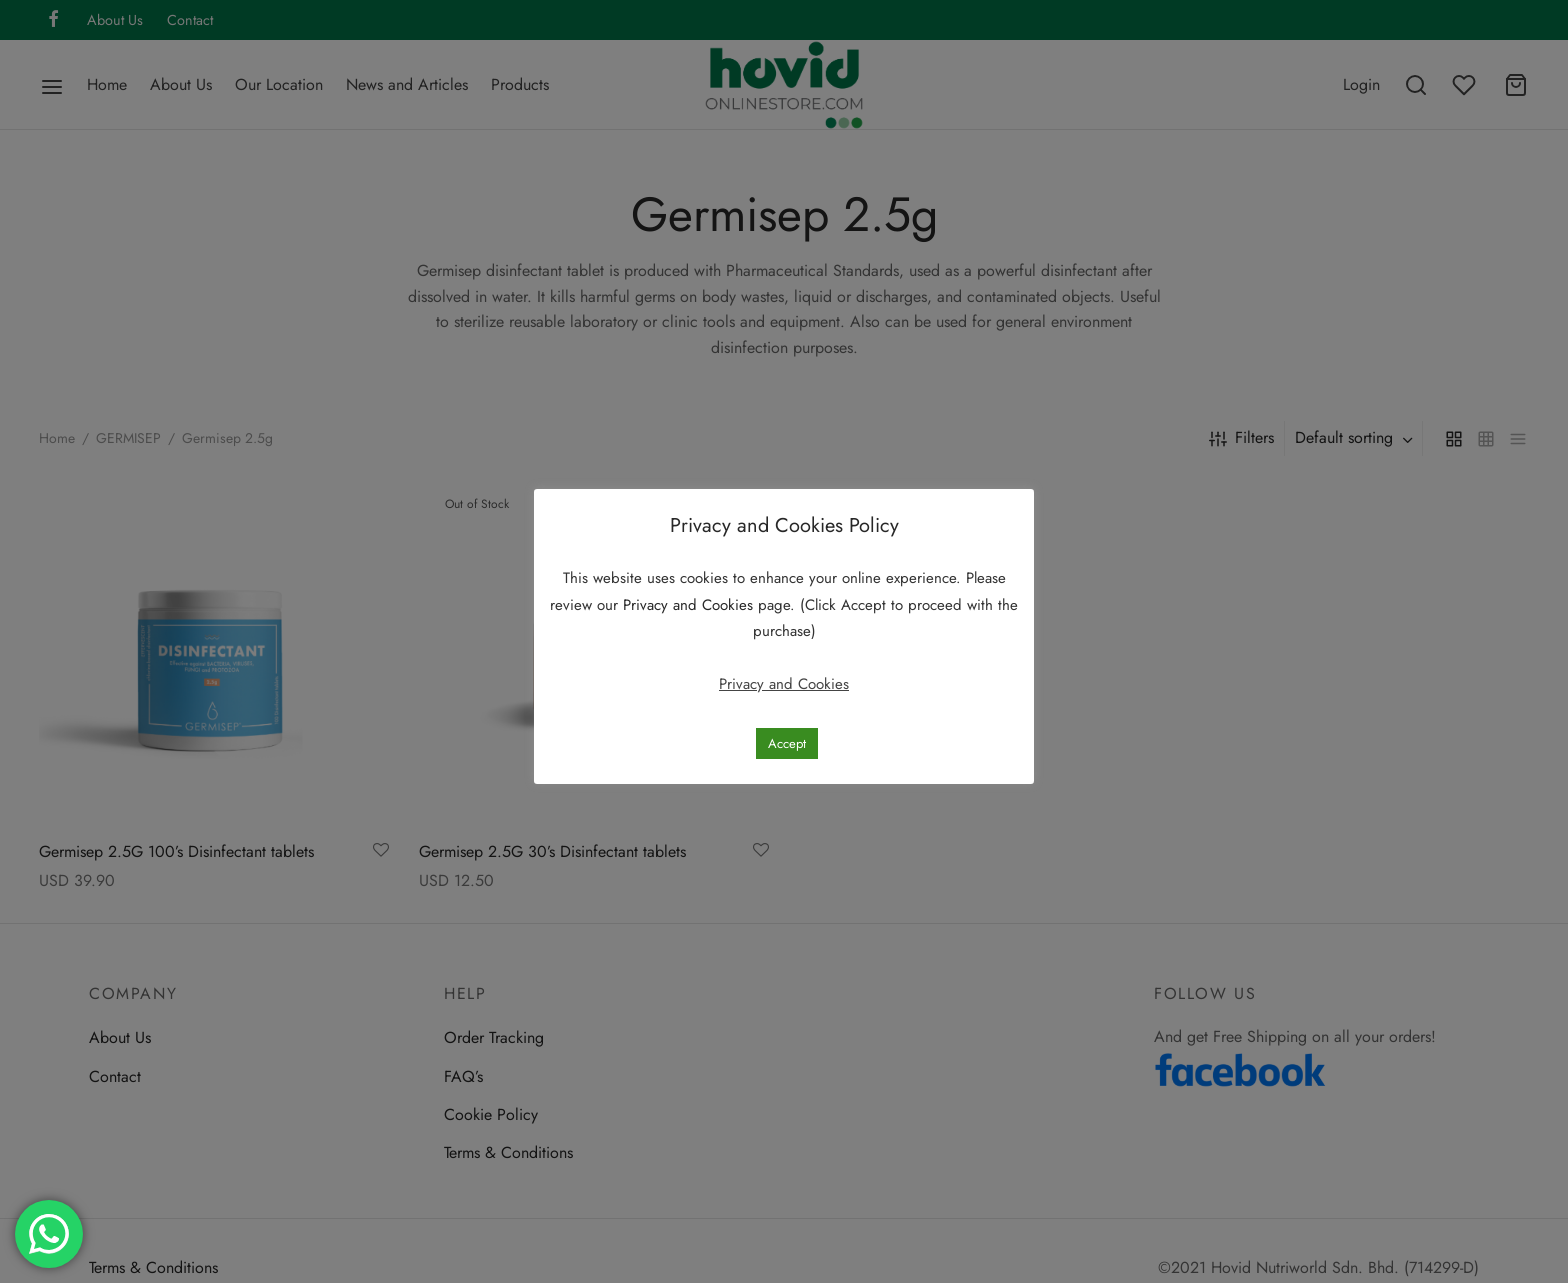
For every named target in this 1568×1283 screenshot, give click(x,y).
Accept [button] (787, 743)
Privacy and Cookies (690, 605)
